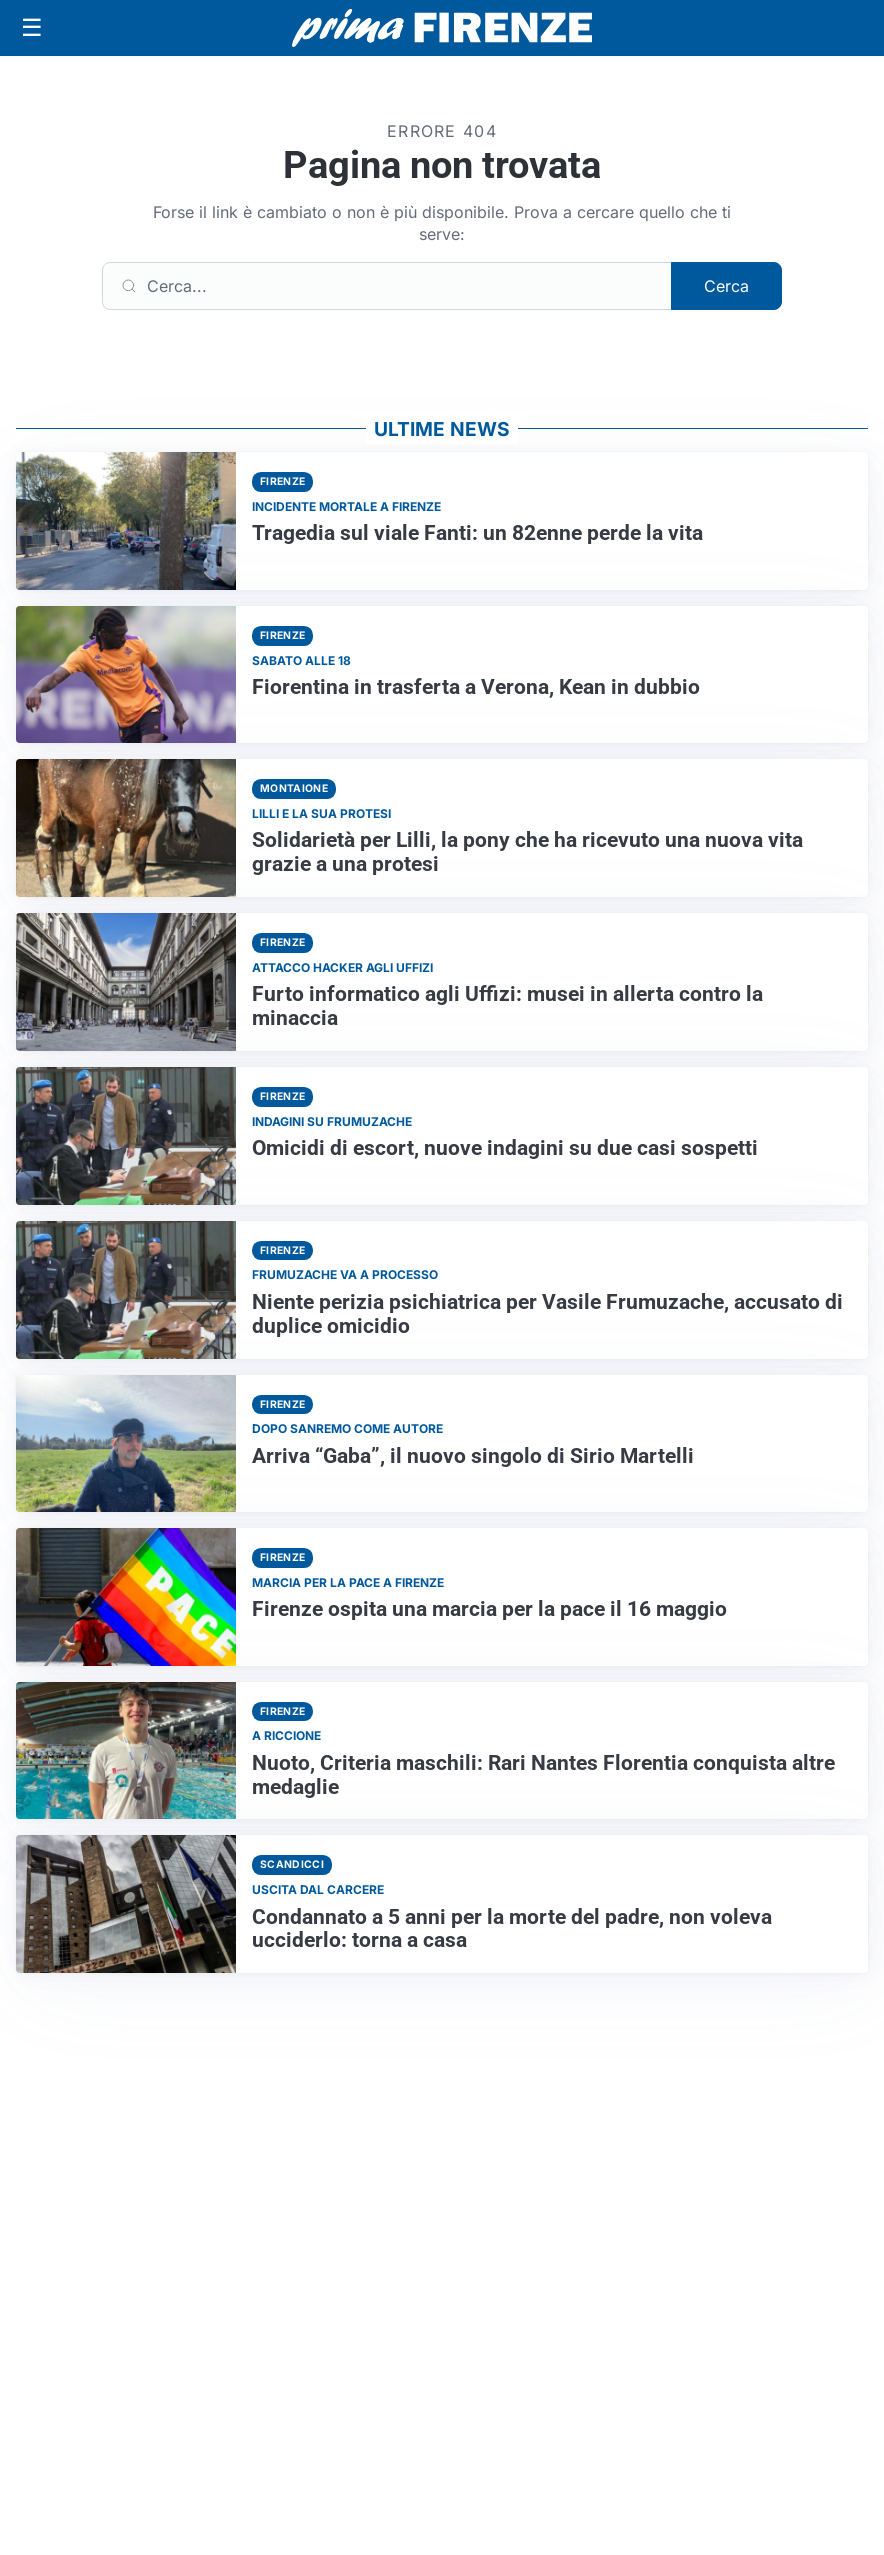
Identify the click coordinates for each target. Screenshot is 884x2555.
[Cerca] (387, 286)
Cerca (726, 286)
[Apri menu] (32, 28)
